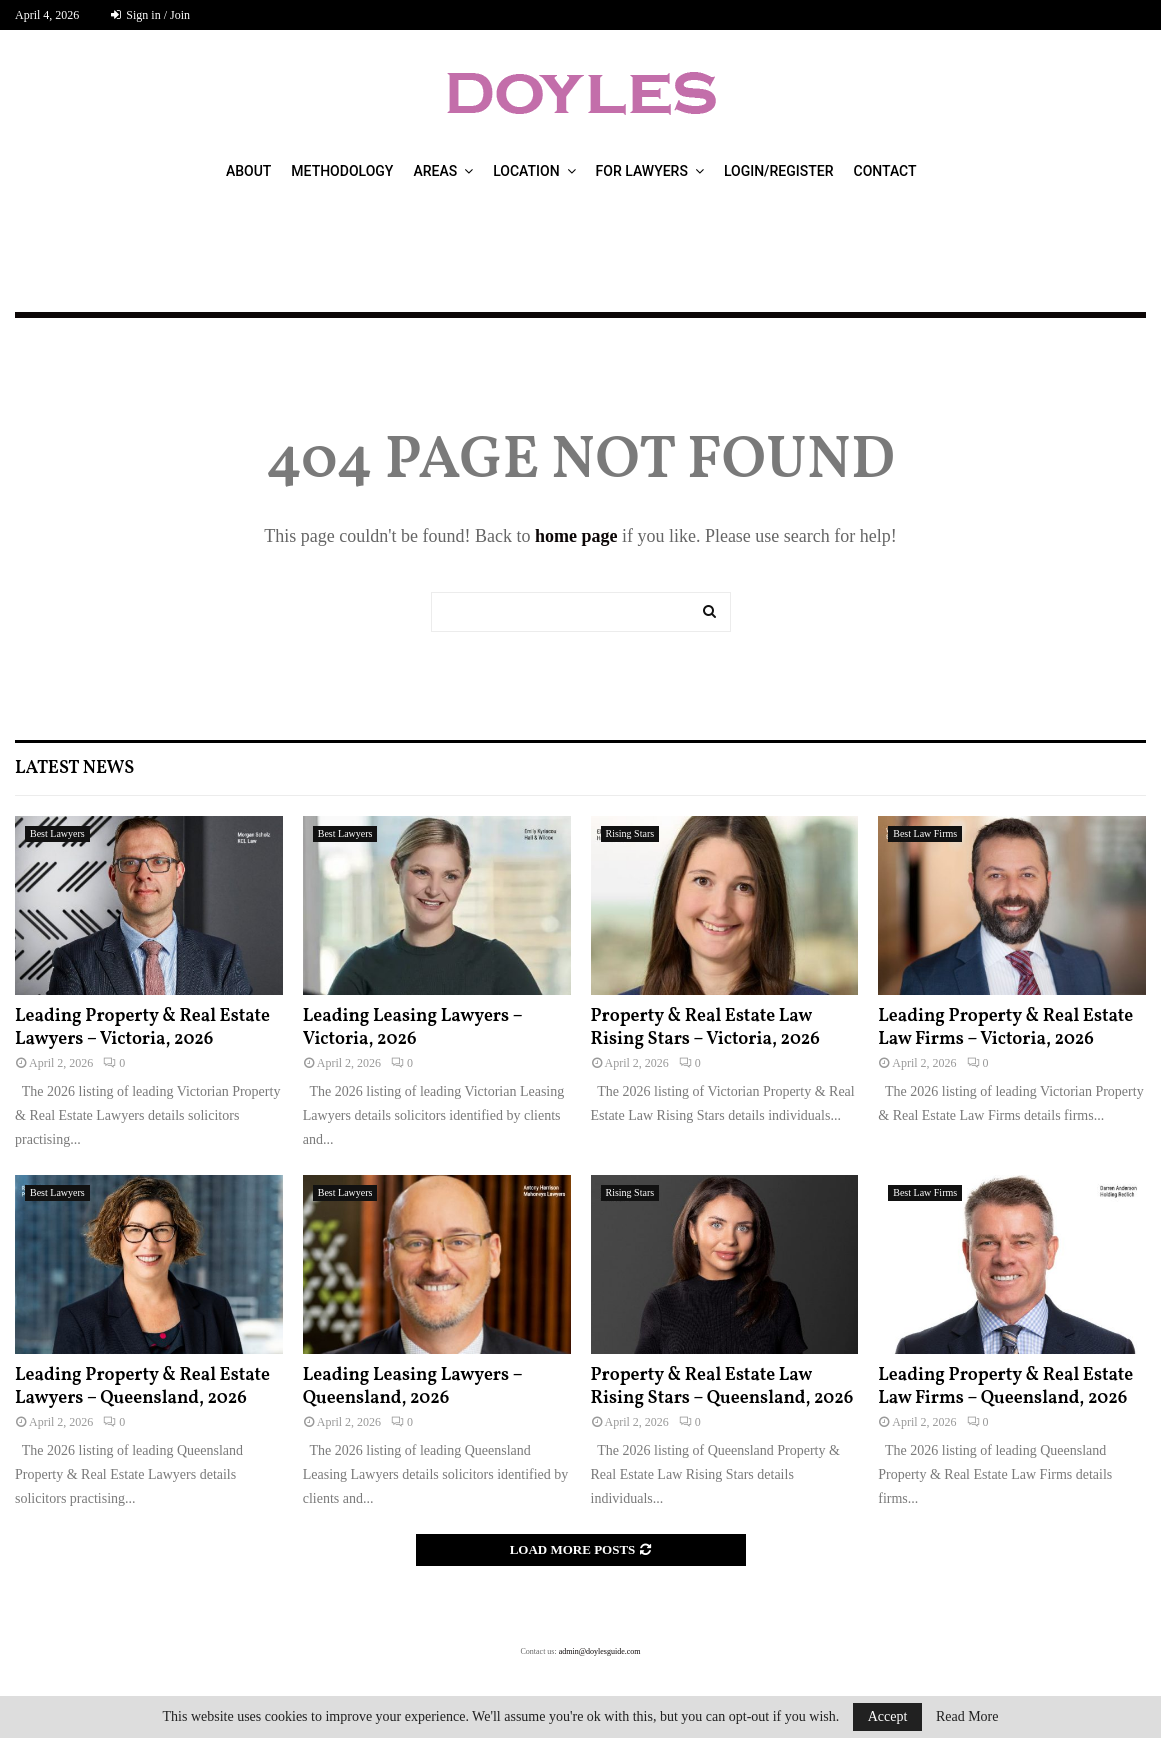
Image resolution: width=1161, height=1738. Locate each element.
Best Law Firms (925, 833)
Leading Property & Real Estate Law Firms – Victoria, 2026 (1005, 1028)
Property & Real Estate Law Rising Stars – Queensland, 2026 (722, 1387)
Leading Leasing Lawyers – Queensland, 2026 (413, 1387)
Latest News (74, 768)
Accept (888, 1716)
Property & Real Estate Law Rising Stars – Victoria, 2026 (705, 1028)
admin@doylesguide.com (600, 1651)
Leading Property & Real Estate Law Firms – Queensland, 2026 (1005, 1387)
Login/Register (779, 171)
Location (526, 171)
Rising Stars (630, 833)
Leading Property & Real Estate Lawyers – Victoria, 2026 (142, 1028)
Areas (435, 171)
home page (576, 536)
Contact (885, 171)
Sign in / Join (150, 15)
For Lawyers (642, 171)
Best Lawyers (57, 833)
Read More (967, 1717)
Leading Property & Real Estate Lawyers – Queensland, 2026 (142, 1387)
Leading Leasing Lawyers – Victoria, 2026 (413, 1028)
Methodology (342, 171)
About (248, 171)
